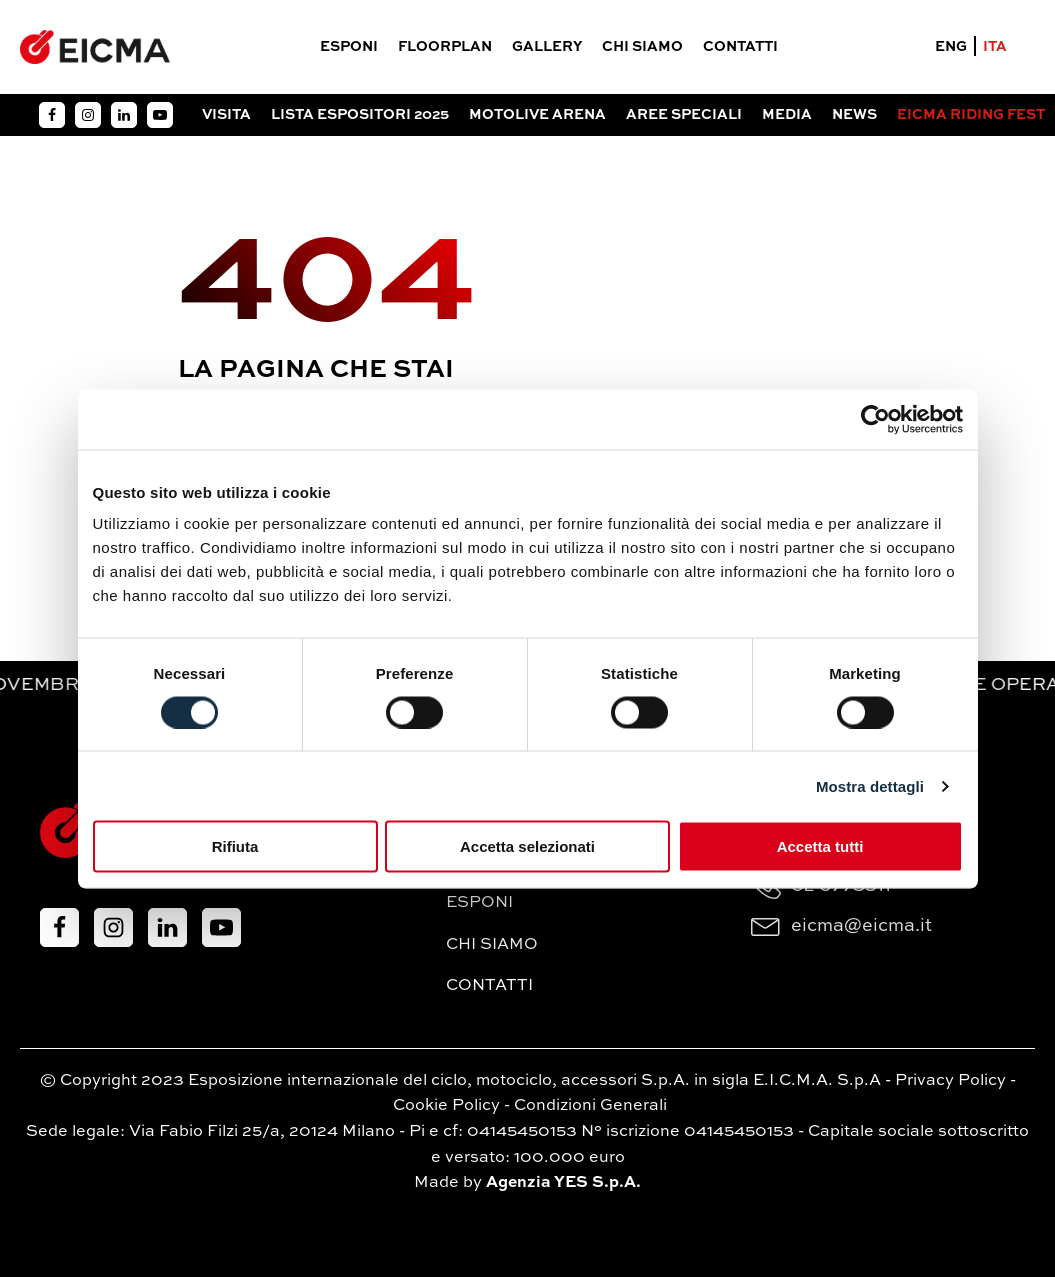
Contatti (740, 47)
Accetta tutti (820, 846)
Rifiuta (235, 846)
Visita (226, 115)
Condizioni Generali (590, 1106)
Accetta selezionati (527, 846)
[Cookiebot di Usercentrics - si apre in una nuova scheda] (875, 419)
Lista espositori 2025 (360, 115)
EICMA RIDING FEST (971, 115)
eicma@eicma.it (861, 926)
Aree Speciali (684, 115)
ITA (995, 47)
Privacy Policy (950, 1081)
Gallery (547, 47)
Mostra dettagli (870, 785)
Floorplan (445, 47)
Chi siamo (642, 47)
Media (787, 115)
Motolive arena (537, 115)
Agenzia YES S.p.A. (563, 1183)
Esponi (349, 47)
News (854, 115)
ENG (951, 47)
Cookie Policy (446, 1106)
